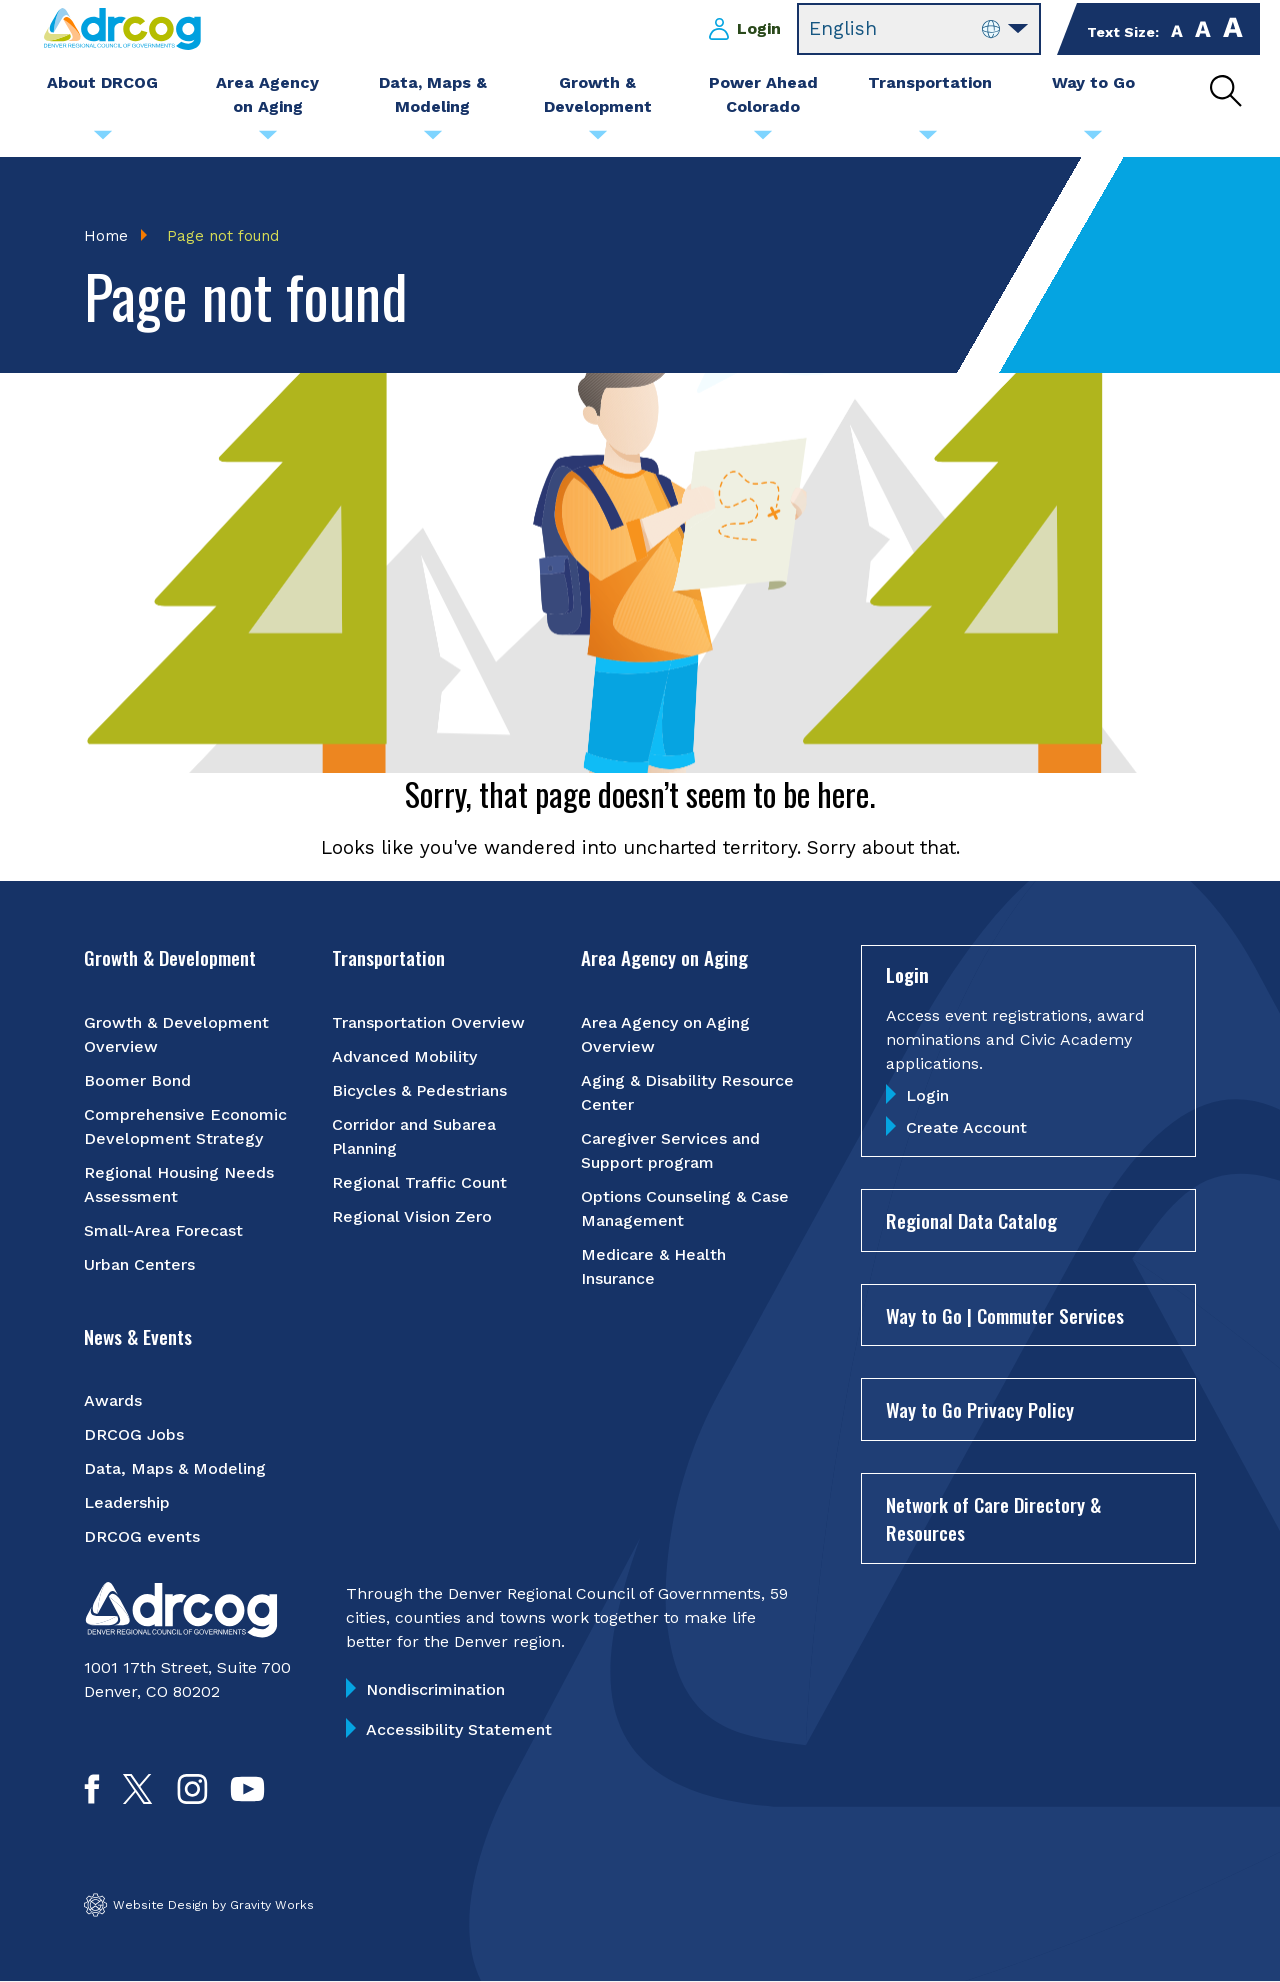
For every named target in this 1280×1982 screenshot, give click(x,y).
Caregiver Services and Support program (670, 1150)
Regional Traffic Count (419, 1182)
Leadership (127, 1503)
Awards (113, 1401)
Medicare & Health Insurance (653, 1266)
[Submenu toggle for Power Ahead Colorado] (763, 140)
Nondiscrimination (435, 1690)
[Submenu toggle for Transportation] (928, 140)
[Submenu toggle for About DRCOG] (103, 140)
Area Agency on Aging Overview (665, 1034)
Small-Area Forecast (163, 1230)
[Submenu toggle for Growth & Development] (598, 140)
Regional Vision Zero (412, 1216)
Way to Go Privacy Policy (980, 1410)
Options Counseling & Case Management (685, 1208)
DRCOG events (142, 1537)
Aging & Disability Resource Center (687, 1092)
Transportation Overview (428, 1022)
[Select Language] (919, 29)
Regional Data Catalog (971, 1221)
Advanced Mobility (404, 1056)
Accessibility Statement (459, 1730)
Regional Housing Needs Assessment (179, 1184)
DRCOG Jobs (134, 1435)
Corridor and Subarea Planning (414, 1136)
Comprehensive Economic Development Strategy (185, 1126)
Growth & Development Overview (176, 1034)
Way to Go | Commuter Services (1005, 1315)
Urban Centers (139, 1264)
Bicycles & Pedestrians (419, 1090)
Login (759, 28)
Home (106, 236)
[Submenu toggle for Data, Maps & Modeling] (433, 140)
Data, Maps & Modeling (175, 1469)
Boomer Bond (137, 1080)
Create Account (966, 1128)
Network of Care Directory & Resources (993, 1518)
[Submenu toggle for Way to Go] (1093, 140)
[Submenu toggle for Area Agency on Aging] (268, 140)
